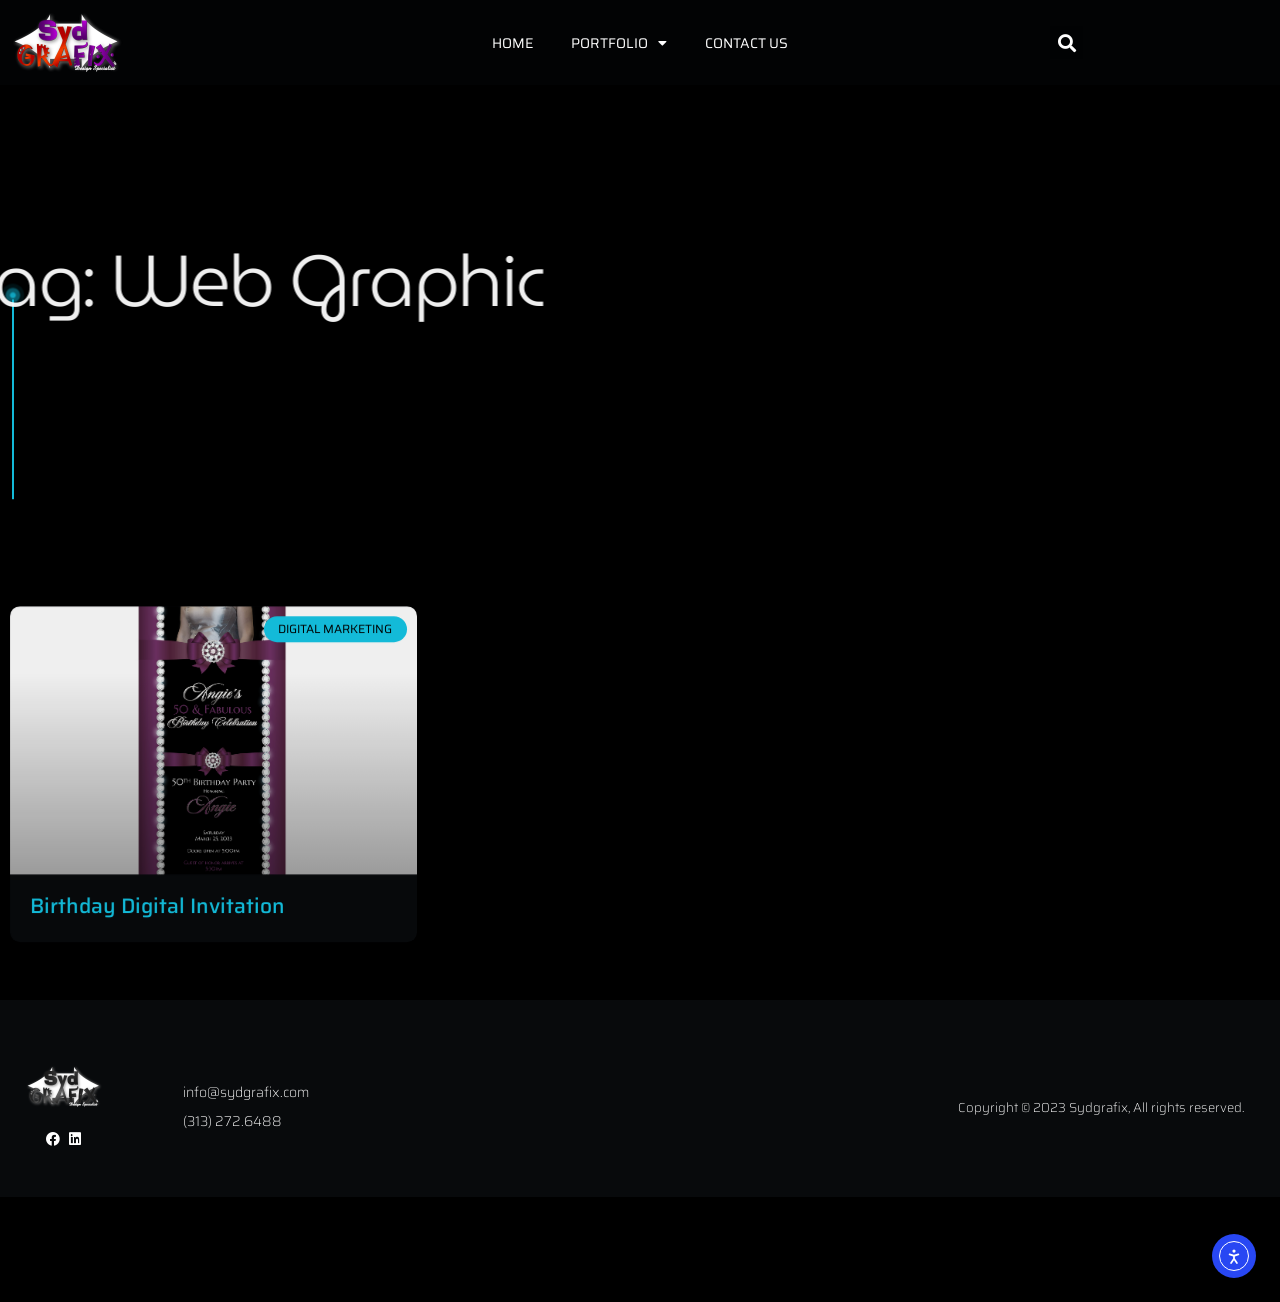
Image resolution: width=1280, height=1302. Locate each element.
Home (512, 43)
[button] (1066, 42)
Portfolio (619, 43)
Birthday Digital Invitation (157, 953)
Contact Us (746, 43)
